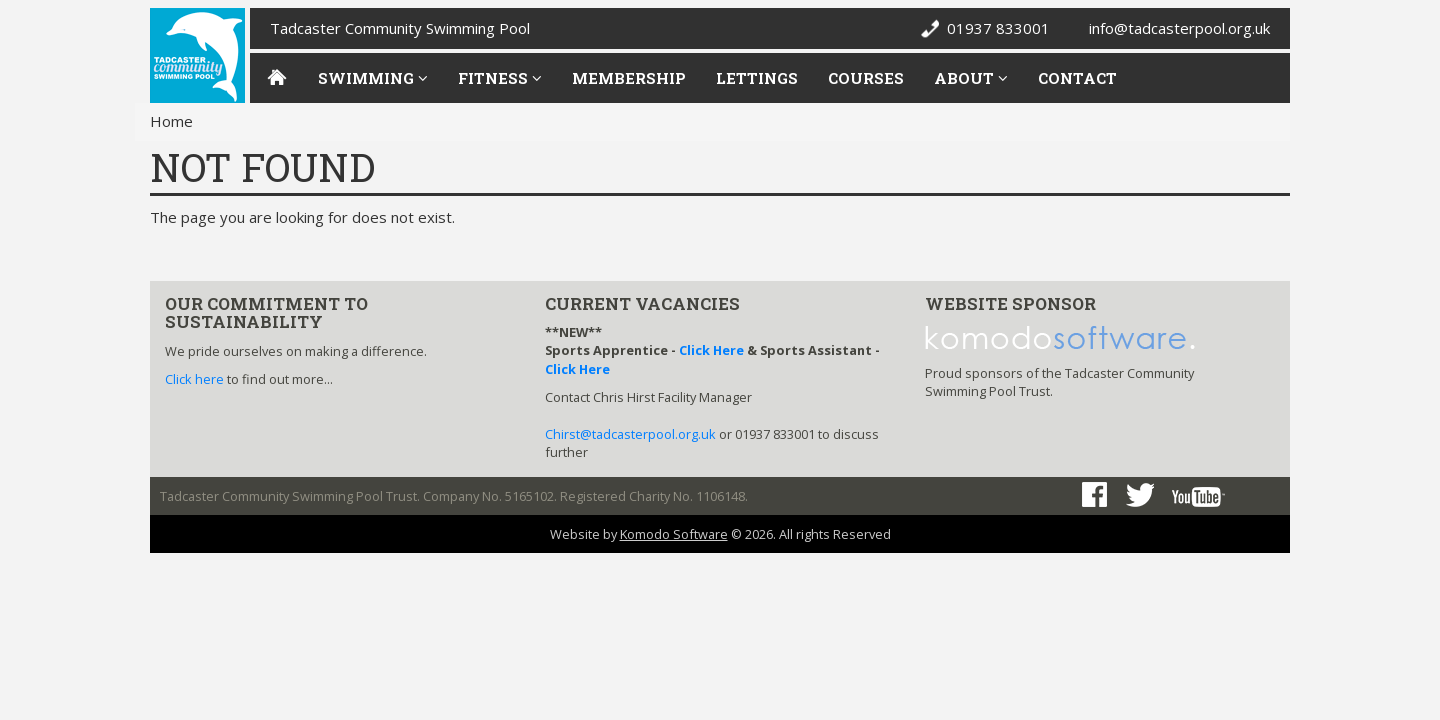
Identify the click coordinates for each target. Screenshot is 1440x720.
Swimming (373, 78)
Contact (1077, 78)
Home (171, 121)
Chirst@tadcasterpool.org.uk (630, 434)
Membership (629, 78)
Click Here (711, 350)
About (971, 78)
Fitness (500, 78)
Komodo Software (674, 534)
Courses (866, 78)
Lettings (757, 78)
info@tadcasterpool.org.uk (1179, 28)
